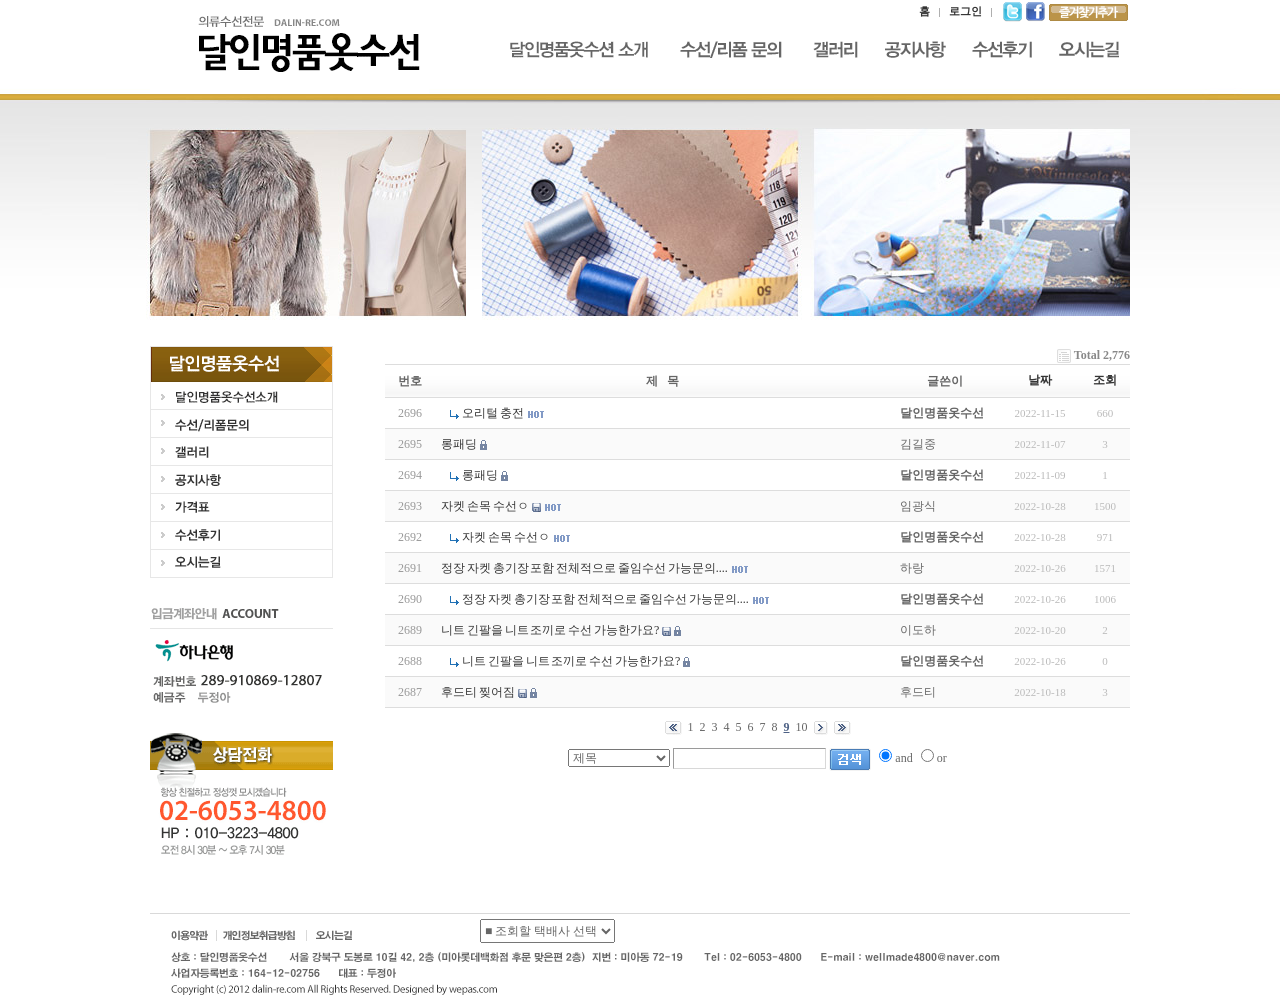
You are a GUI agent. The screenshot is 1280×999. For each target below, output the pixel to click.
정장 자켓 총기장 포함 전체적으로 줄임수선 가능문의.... (584, 568)
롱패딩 (459, 444)
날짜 (1040, 380)
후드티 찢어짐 (478, 692)
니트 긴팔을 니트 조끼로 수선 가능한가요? (550, 630)
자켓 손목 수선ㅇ (485, 506)
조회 (1105, 380)
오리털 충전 (493, 413)
